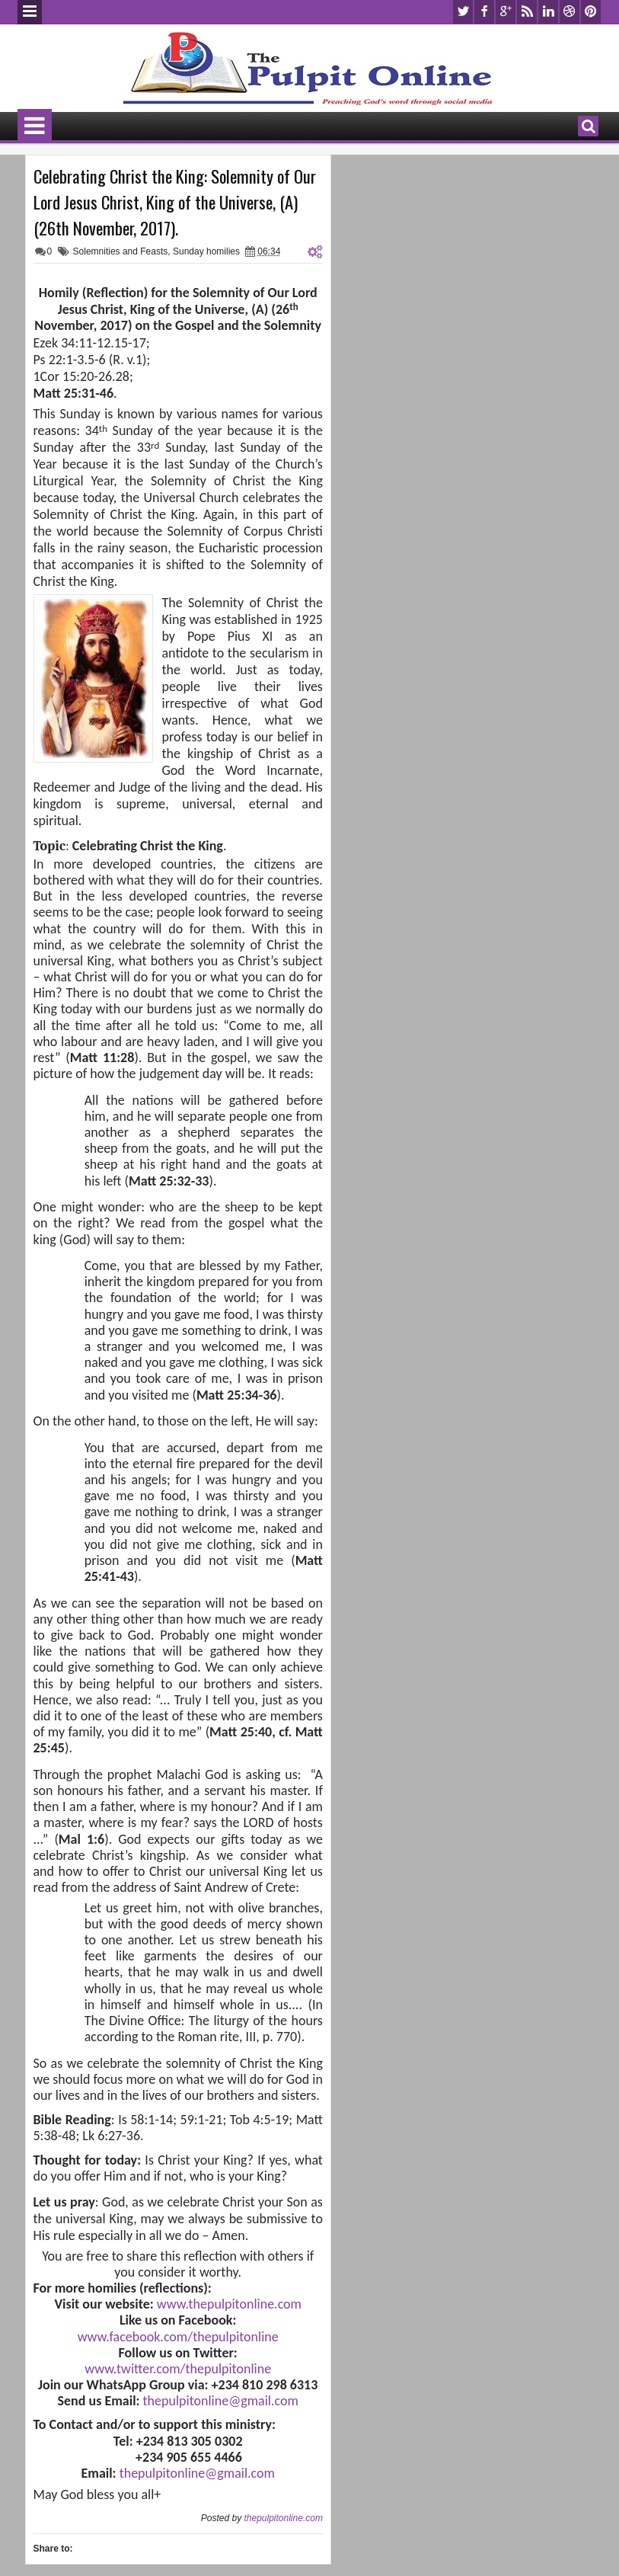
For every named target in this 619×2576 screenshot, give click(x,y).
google (505, 12)
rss (527, 12)
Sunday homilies (206, 251)
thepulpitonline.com (283, 2518)
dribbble (569, 12)
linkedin (548, 12)
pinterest (591, 12)
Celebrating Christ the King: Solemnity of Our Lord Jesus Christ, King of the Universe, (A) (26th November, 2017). (175, 202)
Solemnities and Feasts (120, 251)
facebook (484, 12)
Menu (30, 12)
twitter (463, 12)
